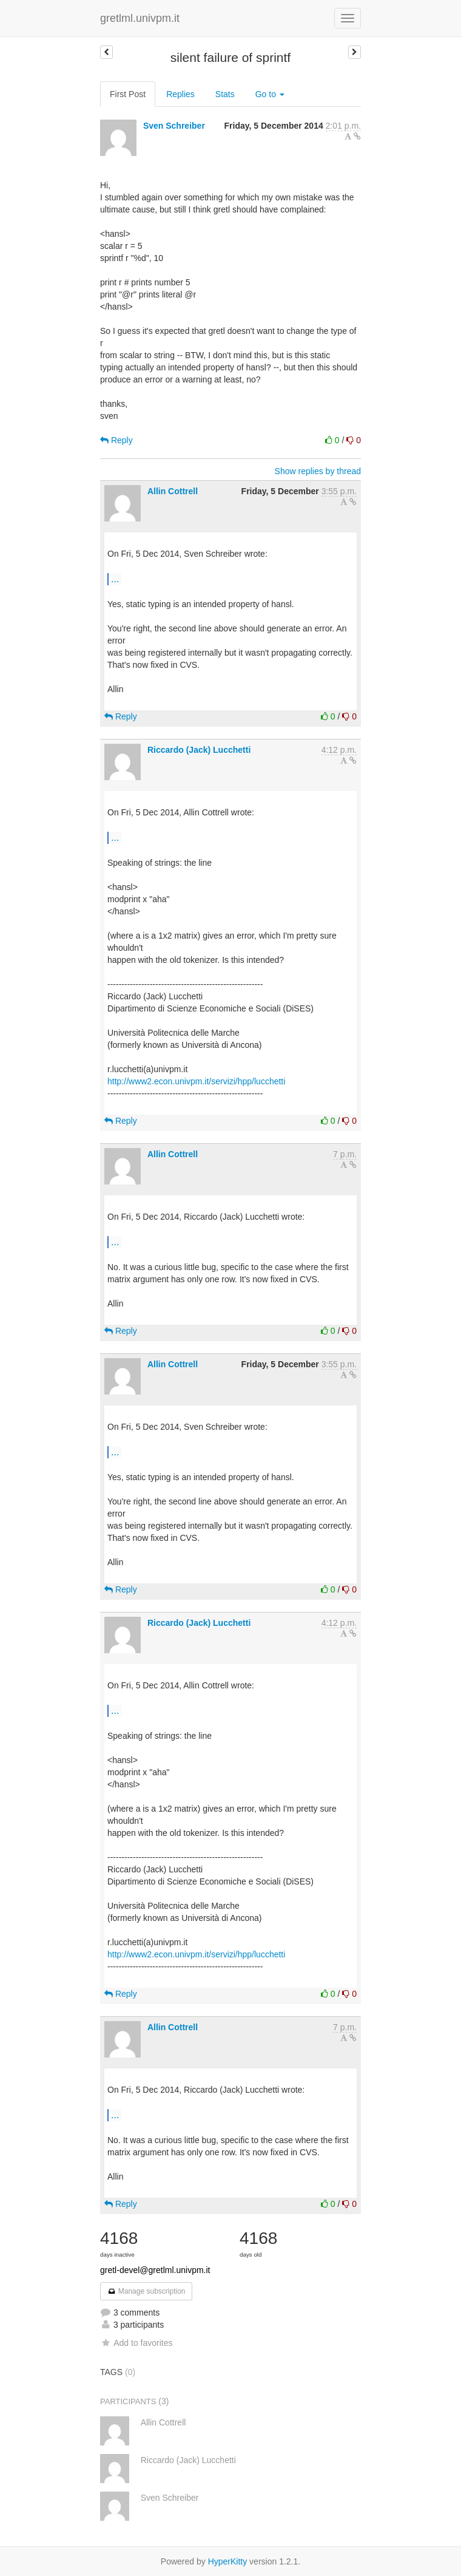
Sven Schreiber (174, 126)
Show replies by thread (318, 471)
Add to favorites (136, 2343)
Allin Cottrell (172, 491)
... (115, 578)
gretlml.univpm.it (140, 18)
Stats (225, 94)
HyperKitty (227, 2561)
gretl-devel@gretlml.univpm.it (155, 2270)
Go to (269, 94)
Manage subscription (146, 2291)
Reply (116, 440)
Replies (180, 94)
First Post (128, 94)
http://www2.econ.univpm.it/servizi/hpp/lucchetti (196, 1081)
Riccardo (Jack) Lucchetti (199, 750)
